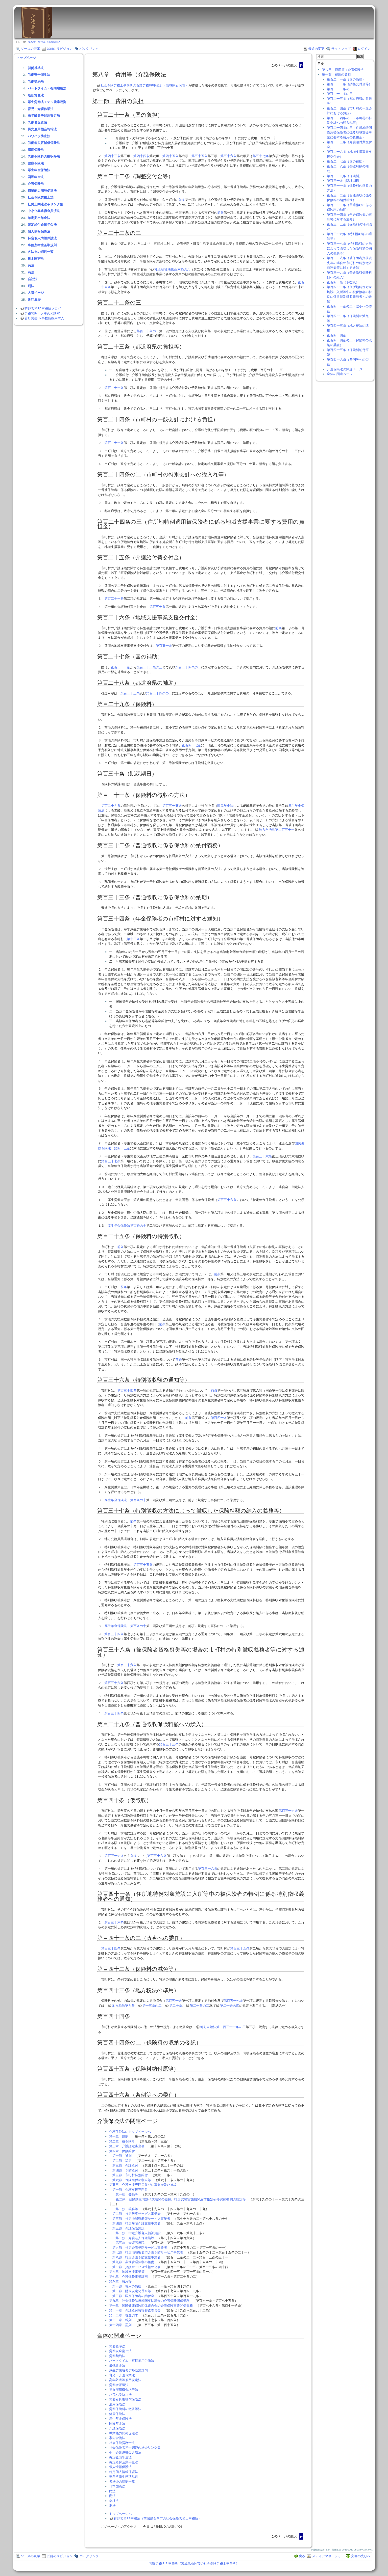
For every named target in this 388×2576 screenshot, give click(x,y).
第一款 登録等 (127, 2194)
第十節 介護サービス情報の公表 (136, 2267)
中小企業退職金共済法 (44, 211)
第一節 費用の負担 (126, 2286)
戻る (302, 2556)
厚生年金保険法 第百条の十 (125, 1500)
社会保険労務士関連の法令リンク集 (135, 2447)
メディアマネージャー (328, 2556)
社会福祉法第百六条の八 (172, 269)
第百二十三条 (130, 693)
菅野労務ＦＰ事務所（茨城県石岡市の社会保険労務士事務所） (194, 2563)
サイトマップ (341, 49)
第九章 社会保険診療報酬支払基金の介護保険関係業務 (149, 2301)
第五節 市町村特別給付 (130, 2175)
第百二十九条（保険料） (344, 176)
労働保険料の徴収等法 (44, 156)
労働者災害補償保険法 (44, 143)
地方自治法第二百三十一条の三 (223, 2027)
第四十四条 (141, 156)
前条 (182, 200)
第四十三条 (112, 156)
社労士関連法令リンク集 (45, 204)
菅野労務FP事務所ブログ (42, 308)
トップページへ (120, 2514)
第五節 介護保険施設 (128, 2228)
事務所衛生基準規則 (42, 245)
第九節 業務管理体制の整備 (133, 2262)
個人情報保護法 (39, 231)
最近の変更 (316, 49)
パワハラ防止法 (39, 136)
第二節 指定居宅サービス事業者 (136, 2214)
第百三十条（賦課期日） (344, 181)
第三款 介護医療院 (130, 2243)
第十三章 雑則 (120, 2320)
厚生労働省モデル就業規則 (47, 102)
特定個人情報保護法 (42, 238)
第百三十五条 (172, 806)
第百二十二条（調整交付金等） (349, 84)
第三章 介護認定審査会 (127, 2146)
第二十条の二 (199, 2005)
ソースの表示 (30, 49)
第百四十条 (219, 1418)
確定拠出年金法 (39, 218)
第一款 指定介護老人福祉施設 (138, 2233)
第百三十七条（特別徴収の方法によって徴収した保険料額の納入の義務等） (349, 248)
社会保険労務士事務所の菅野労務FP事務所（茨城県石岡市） (145, 85)
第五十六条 (228, 156)
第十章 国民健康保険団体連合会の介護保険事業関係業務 (151, 2305)
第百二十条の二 (148, 331)
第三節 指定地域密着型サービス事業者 (141, 2219)
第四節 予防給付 (125, 2170)
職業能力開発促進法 (42, 190)
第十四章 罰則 (120, 2325)
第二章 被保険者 (122, 2141)
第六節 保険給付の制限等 (131, 2180)
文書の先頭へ (360, 2556)
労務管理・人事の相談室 (42, 313)
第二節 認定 (122, 2161)
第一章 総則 (118, 2136)
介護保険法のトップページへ (130, 2132)
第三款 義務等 (127, 2209)
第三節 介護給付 (125, 2165)
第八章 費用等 (120, 2281)
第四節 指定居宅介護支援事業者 (136, 2223)
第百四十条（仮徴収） (343, 282)
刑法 (31, 286)
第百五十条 (157, 607)
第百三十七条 (111, 1161)
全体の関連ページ (340, 374)
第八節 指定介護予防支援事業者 (136, 2257)
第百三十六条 (262, 1156)
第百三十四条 (127, 1390)
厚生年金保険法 (39, 170)
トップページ (26, 58)
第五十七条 (261, 156)
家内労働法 (117, 2438)
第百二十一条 (114, 388)
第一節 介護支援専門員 (130, 2190)
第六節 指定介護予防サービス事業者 (139, 2248)
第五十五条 (200, 156)
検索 (360, 56)
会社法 (32, 279)
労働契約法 (36, 81)
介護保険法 (36, 184)
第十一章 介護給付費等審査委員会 (135, 2310)
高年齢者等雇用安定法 (44, 115)
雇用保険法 (36, 150)
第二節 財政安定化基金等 (131, 2291)
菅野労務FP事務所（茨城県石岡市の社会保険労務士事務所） (157, 2518)
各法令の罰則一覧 (40, 252)
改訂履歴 (34, 299)
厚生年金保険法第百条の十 (127, 1225)
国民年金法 (36, 177)
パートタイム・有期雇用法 (47, 88)
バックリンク (89, 49)
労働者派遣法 (37, 122)
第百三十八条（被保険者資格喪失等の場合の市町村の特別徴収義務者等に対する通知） (349, 263)
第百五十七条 (233, 2001)
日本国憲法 (36, 259)
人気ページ (36, 293)
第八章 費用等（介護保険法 (44, 42)
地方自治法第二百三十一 (277, 830)
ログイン (364, 49)
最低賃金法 (36, 95)
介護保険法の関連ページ (344, 369)
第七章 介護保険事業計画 (128, 2276)
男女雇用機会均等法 (42, 129)
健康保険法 (36, 163)
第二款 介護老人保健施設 (135, 2238)
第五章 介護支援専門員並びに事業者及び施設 (143, 2185)
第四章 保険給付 (122, 2151)
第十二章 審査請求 (123, 2315)
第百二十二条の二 (340, 89)
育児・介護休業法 (40, 109)
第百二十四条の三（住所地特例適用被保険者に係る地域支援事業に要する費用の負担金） (349, 132)
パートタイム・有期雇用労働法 (131, 2360)
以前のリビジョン (60, 49)
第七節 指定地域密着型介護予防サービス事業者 (147, 2252)
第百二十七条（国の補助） (346, 161)
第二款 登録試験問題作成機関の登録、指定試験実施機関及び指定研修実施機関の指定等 (181, 2199)
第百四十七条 (191, 745)
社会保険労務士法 (40, 197)
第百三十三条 (168, 1744)
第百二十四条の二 (188, 667)
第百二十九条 (111, 806)
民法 (31, 265)
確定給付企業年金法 (42, 224)
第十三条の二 (152, 2005)
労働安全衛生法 (39, 75)
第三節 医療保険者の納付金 (133, 2296)
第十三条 (133, 939)
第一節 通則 (122, 2156)
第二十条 (175, 2005)
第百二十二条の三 (149, 667)
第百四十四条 (336, 335)
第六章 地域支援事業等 (127, 2272)
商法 (31, 272)
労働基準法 (36, 68)
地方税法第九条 (123, 2005)
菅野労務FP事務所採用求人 (44, 318)
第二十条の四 (229, 2005)
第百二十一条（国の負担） (346, 79)
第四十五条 (170, 156)
